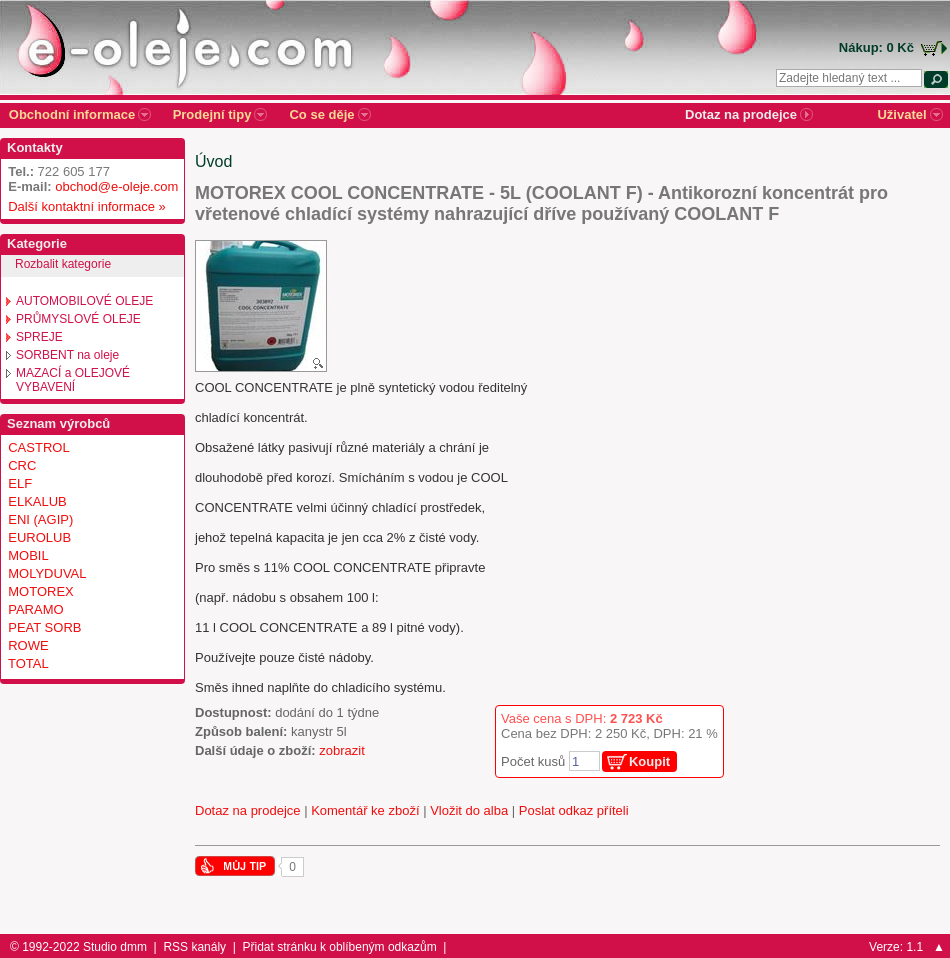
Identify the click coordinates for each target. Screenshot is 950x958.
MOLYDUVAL (47, 573)
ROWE (28, 645)
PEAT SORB (44, 627)
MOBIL (28, 555)
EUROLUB (39, 537)
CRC (22, 465)
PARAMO (35, 609)
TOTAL (28, 663)
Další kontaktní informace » (83, 206)
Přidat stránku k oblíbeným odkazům (340, 947)
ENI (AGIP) (40, 519)
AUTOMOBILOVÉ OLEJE (84, 301)
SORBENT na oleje (67, 355)
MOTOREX (41, 591)
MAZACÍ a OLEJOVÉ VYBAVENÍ (73, 380)
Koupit (649, 761)
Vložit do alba (469, 810)
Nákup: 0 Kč (876, 47)
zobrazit (342, 750)
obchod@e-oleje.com (116, 186)
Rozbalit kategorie (63, 264)
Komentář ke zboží (365, 810)
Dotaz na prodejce (248, 810)
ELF (20, 483)
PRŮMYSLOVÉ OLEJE (78, 319)
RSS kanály (194, 947)
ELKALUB (37, 501)
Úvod (213, 161)
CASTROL (38, 447)
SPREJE (39, 337)
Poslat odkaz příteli (574, 810)
